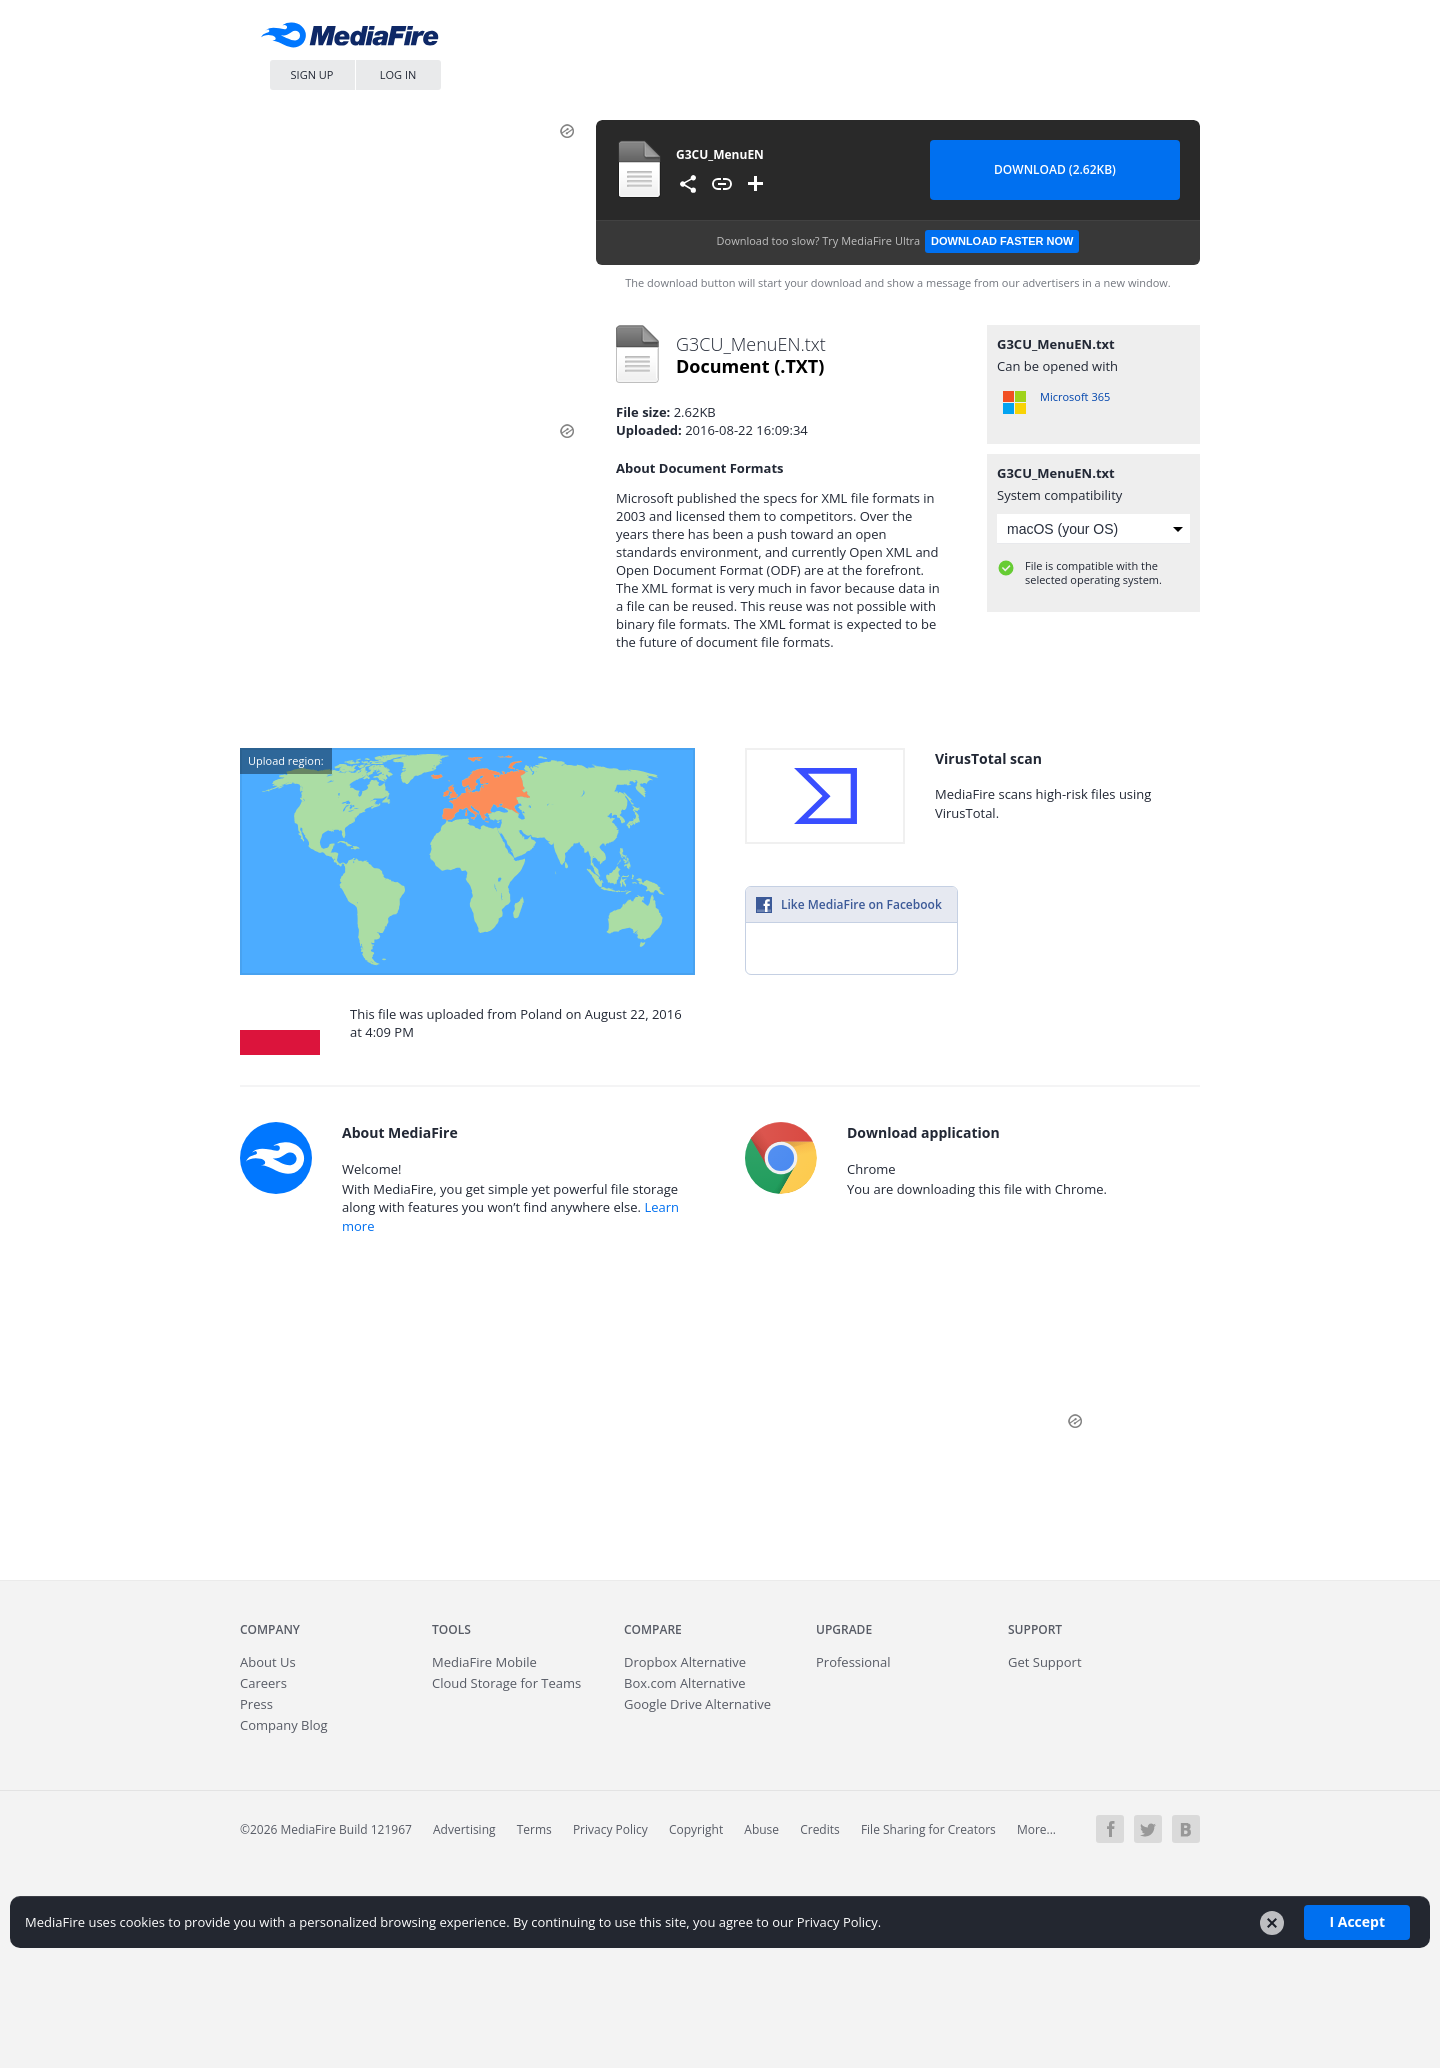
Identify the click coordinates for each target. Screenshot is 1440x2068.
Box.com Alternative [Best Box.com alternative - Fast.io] (685, 1683)
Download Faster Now (1002, 241)
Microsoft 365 (1075, 396)
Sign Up (312, 74)
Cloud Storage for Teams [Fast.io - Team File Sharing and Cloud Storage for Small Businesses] (506, 1683)
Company (270, 1629)
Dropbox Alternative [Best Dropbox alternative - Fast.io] (685, 1662)
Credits (820, 1829)
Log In (398, 74)
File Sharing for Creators (928, 1829)
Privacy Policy (610, 1829)
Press (256, 1704)
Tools (451, 1629)
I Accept (1357, 1921)
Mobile (484, 1662)
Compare (653, 1629)
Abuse (761, 1829)
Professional (853, 1662)
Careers (263, 1683)
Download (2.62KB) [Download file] (1055, 169)
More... (1036, 1829)
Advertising (464, 1829)
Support (1035, 1629)
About (268, 1662)
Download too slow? (898, 241)
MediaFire (355, 39)
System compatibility (1059, 495)
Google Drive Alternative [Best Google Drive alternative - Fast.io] (697, 1704)
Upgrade (844, 1629)
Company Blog (284, 1725)
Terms (534, 1829)
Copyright (696, 1829)
